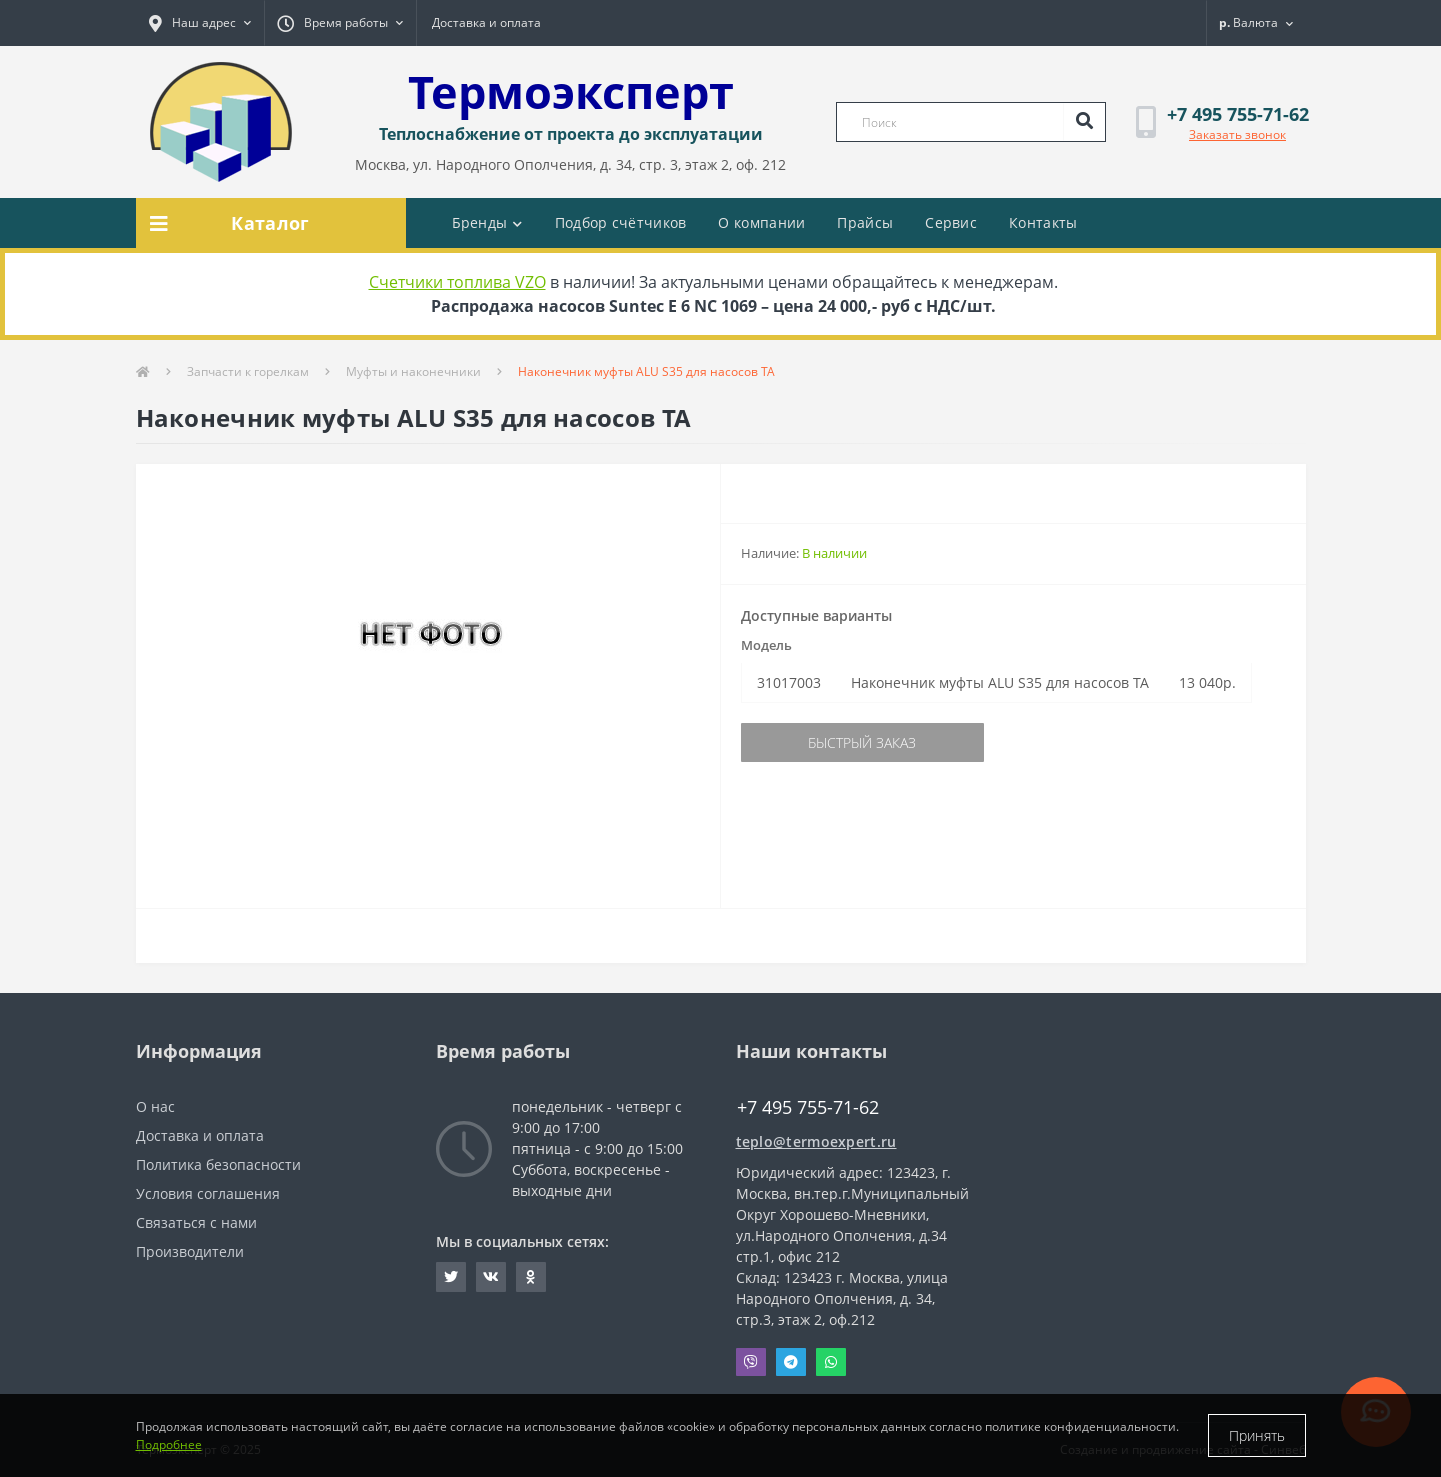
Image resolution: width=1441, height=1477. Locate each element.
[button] (200, 23)
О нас (155, 1106)
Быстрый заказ (862, 742)
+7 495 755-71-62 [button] (808, 1107)
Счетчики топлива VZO (457, 282)
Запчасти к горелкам (248, 371)
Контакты (1043, 222)
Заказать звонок (1237, 134)
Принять (1257, 1435)
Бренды (487, 222)
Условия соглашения (208, 1193)
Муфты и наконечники (413, 371)
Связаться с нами (196, 1222)
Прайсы (865, 222)
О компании (761, 222)
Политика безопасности (218, 1164)
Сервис (951, 222)
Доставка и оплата (486, 22)
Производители (190, 1251)
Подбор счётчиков (621, 222)
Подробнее (169, 1444)
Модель (766, 645)
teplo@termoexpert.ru (816, 1141)
